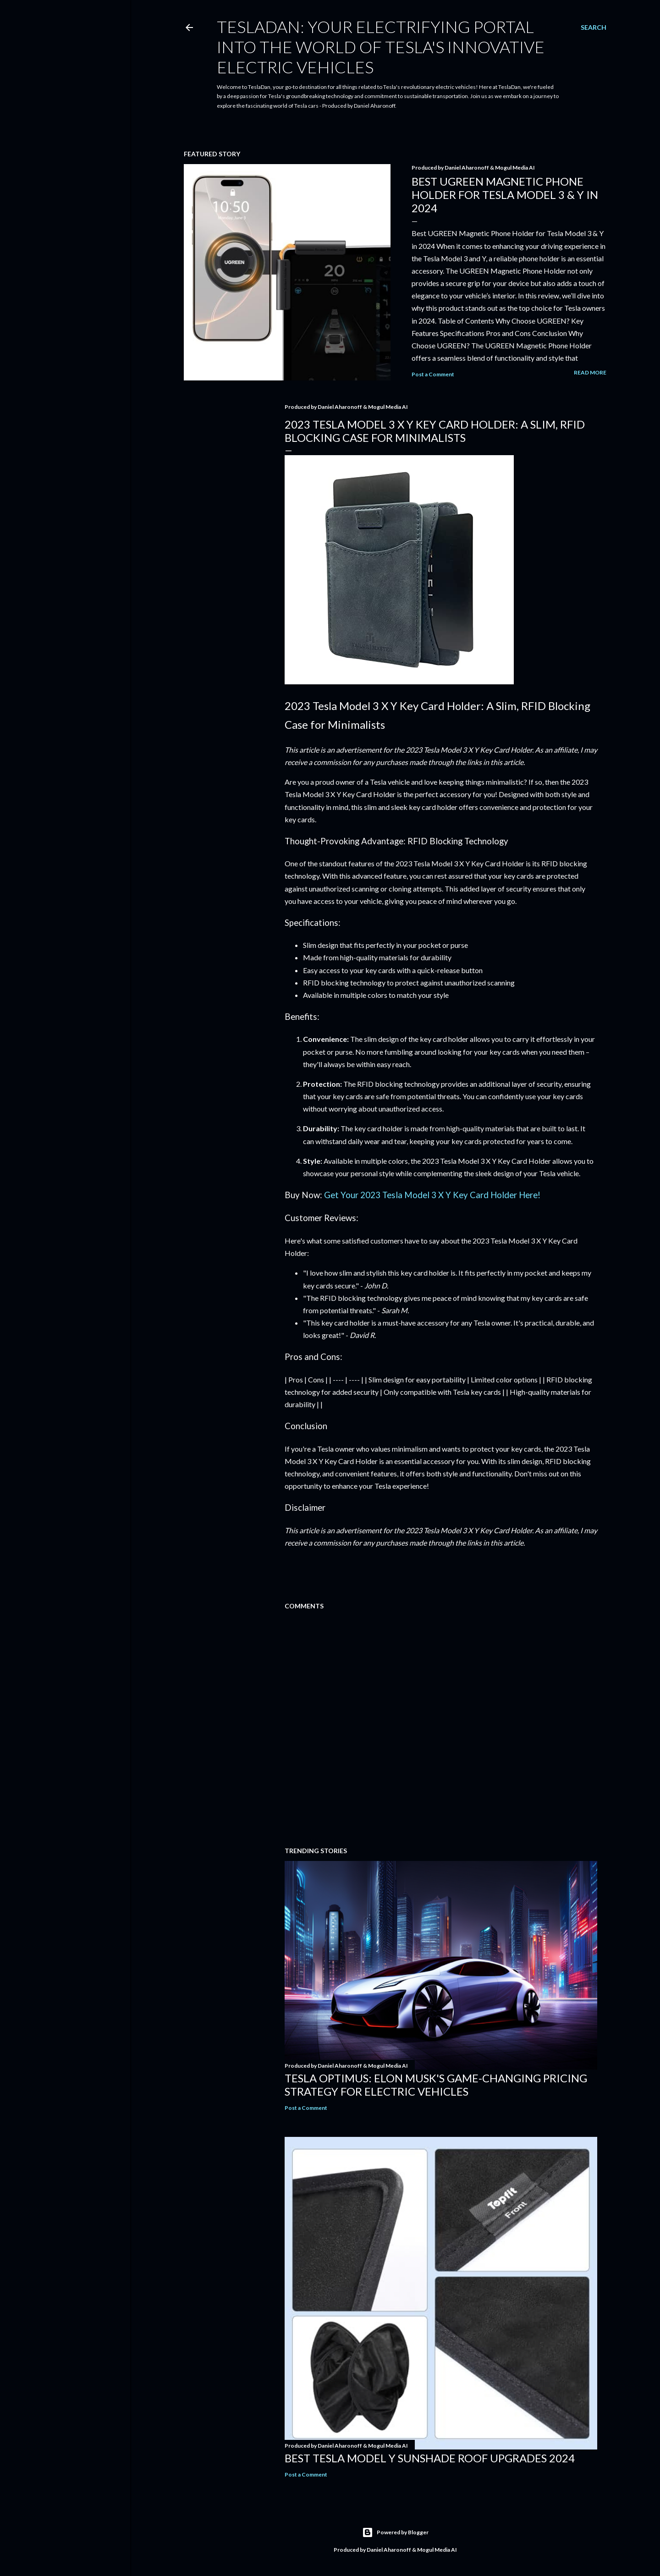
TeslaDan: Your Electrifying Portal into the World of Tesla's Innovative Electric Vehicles (380, 47)
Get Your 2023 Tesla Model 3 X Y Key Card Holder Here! (432, 1195)
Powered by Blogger (395, 2532)
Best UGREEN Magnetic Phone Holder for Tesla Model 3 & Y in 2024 (505, 195)
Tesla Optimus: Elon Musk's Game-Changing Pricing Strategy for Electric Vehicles (436, 2084)
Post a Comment (433, 374)
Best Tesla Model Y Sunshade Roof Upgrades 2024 (430, 2458)
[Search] (593, 28)
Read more (590, 372)
